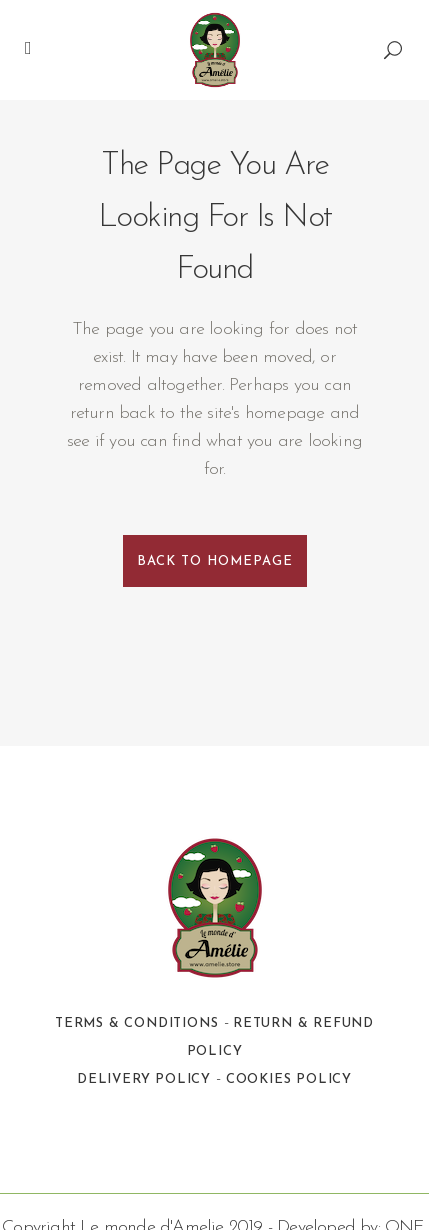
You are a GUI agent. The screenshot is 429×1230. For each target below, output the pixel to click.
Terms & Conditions (136, 1023)
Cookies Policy (289, 1079)
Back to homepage (215, 561)
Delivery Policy (144, 1079)
